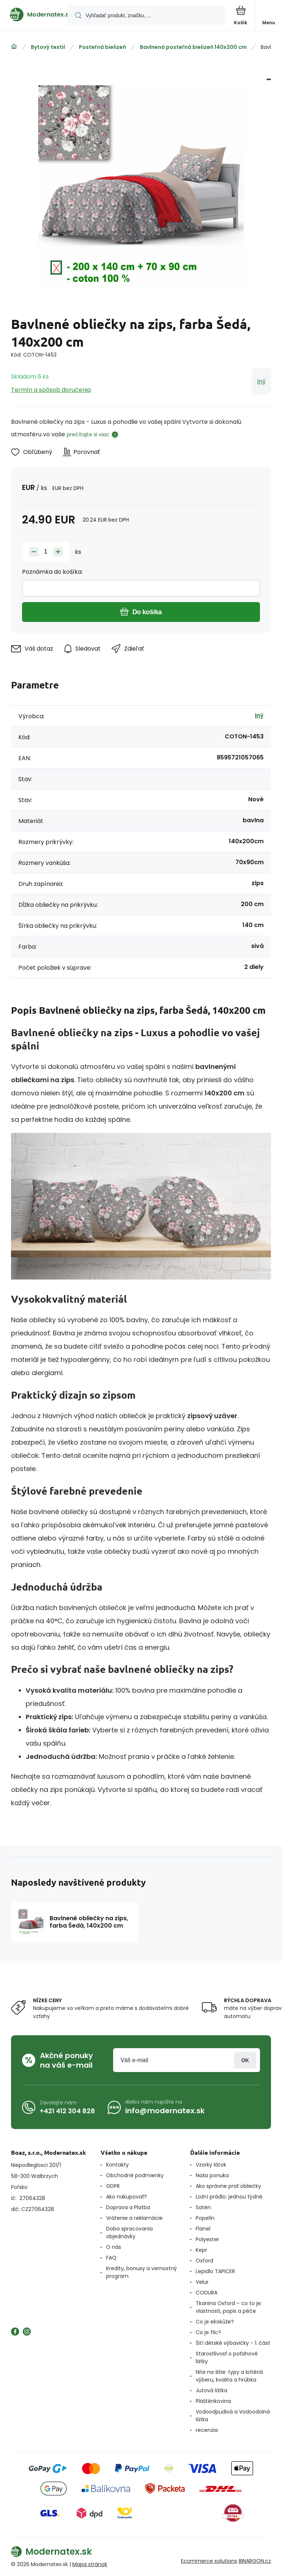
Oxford (204, 2260)
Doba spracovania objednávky (129, 2232)
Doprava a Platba (128, 2207)
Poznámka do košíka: (52, 572)
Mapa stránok (89, 2564)
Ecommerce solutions (209, 2561)
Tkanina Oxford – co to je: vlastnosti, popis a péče (229, 2307)
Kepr (201, 2250)
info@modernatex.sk (165, 2110)
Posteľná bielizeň (102, 47)
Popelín (205, 2218)
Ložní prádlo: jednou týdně (229, 2196)
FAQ (111, 2257)
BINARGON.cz (255, 2561)
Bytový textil (48, 47)
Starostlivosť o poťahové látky (227, 2357)
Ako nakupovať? (126, 2196)
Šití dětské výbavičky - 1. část (233, 2343)
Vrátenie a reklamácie (134, 2218)
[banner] (34, 14)
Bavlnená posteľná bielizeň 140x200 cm (193, 47)
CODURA (206, 2292)
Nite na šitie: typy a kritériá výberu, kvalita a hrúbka (229, 2375)
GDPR (113, 2186)
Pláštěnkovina (213, 2401)
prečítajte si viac (88, 434)
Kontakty (117, 2164)
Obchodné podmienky (135, 2175)
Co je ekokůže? (215, 2321)
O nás (113, 2247)
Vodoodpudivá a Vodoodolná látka (233, 2415)
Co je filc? (208, 2332)
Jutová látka (211, 2390)
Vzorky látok (211, 2164)
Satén (203, 2207)
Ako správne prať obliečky (228, 2186)
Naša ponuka (212, 2175)
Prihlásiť (245, 2060)
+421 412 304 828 (67, 2110)
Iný (261, 381)
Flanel (203, 2228)
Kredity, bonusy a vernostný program (141, 2272)
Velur (202, 2282)
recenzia (207, 2430)
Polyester (207, 2239)
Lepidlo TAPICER (215, 2271)
